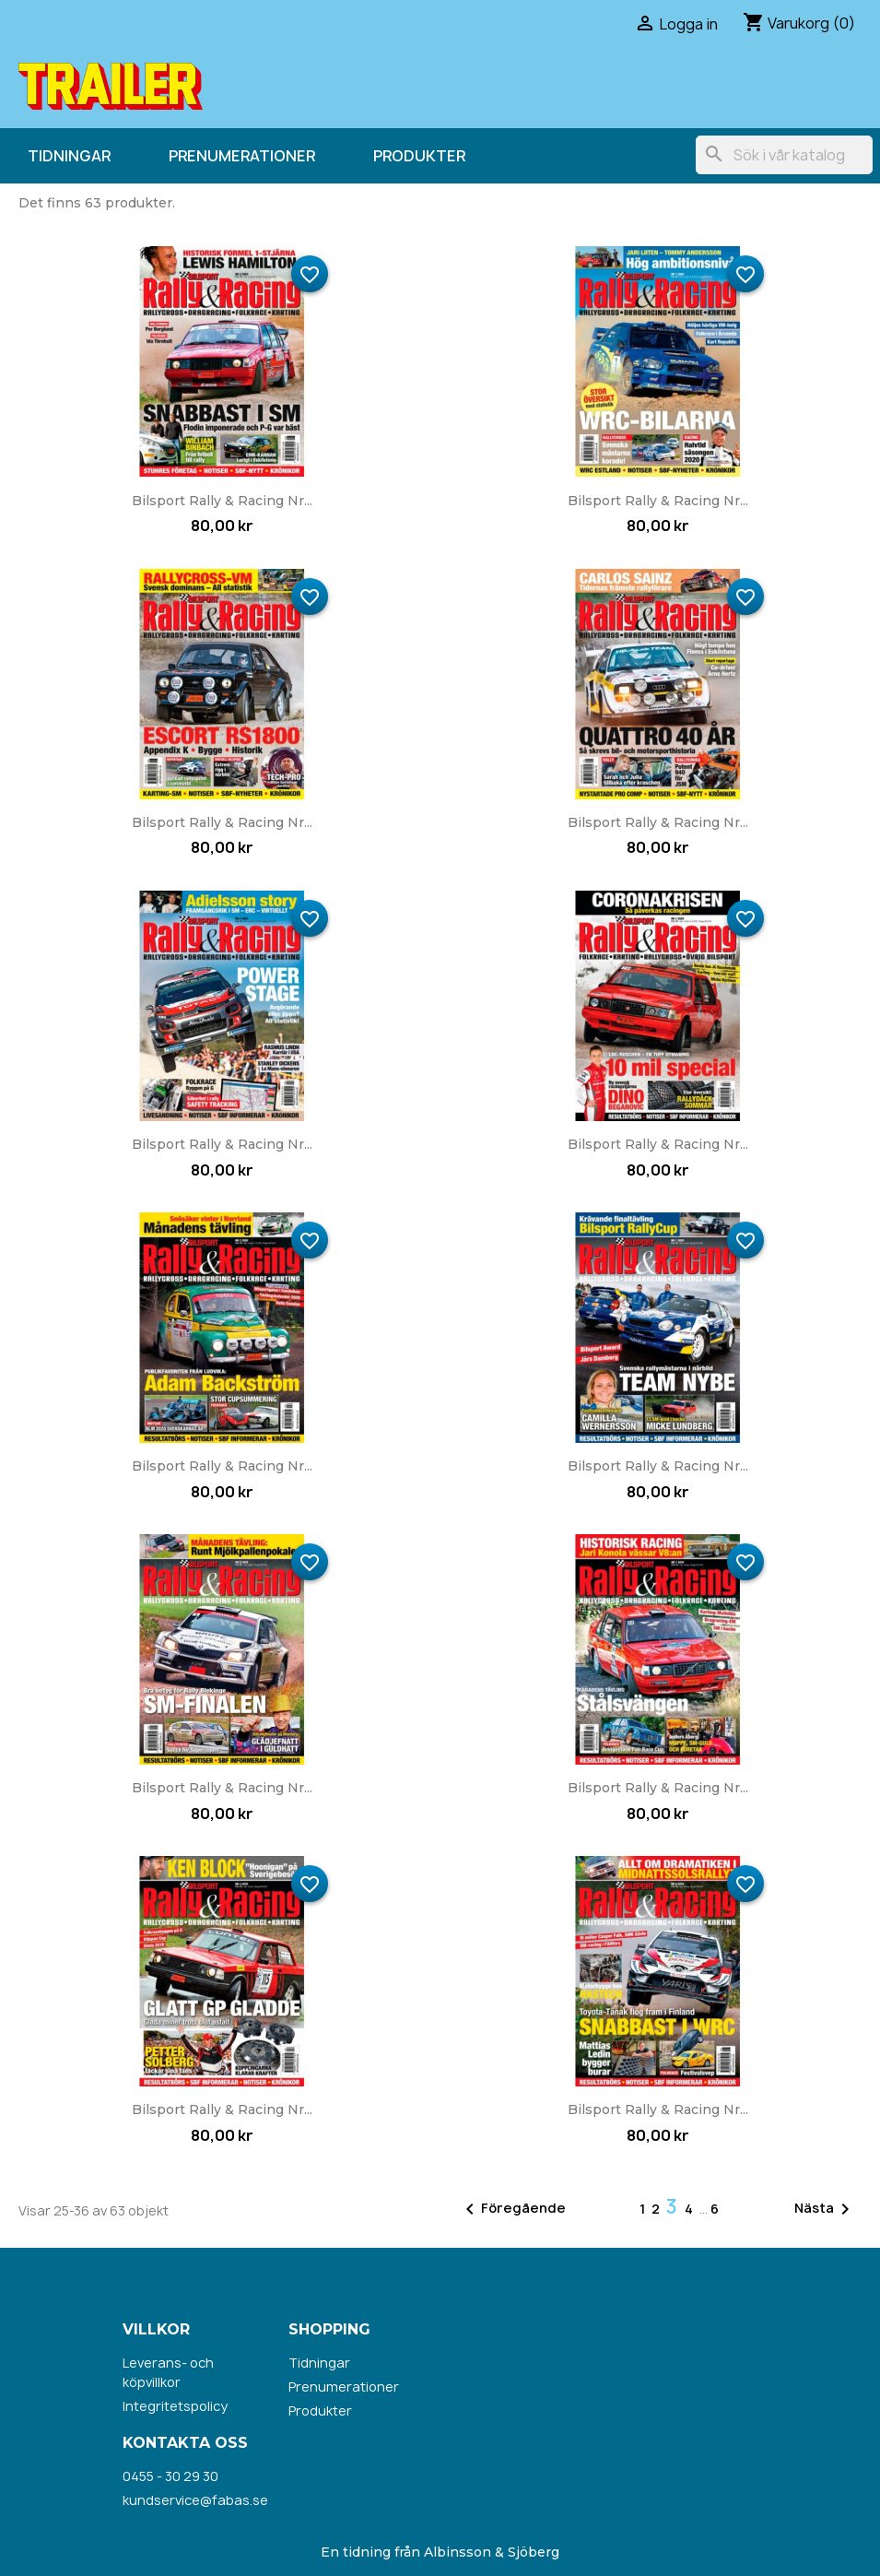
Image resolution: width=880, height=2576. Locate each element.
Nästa (825, 2209)
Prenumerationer (242, 156)
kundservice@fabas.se (195, 2500)
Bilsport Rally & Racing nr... (222, 500)
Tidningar (69, 156)
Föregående (512, 2209)
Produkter (419, 156)
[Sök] (784, 155)
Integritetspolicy (175, 2406)
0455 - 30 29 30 (170, 2476)
